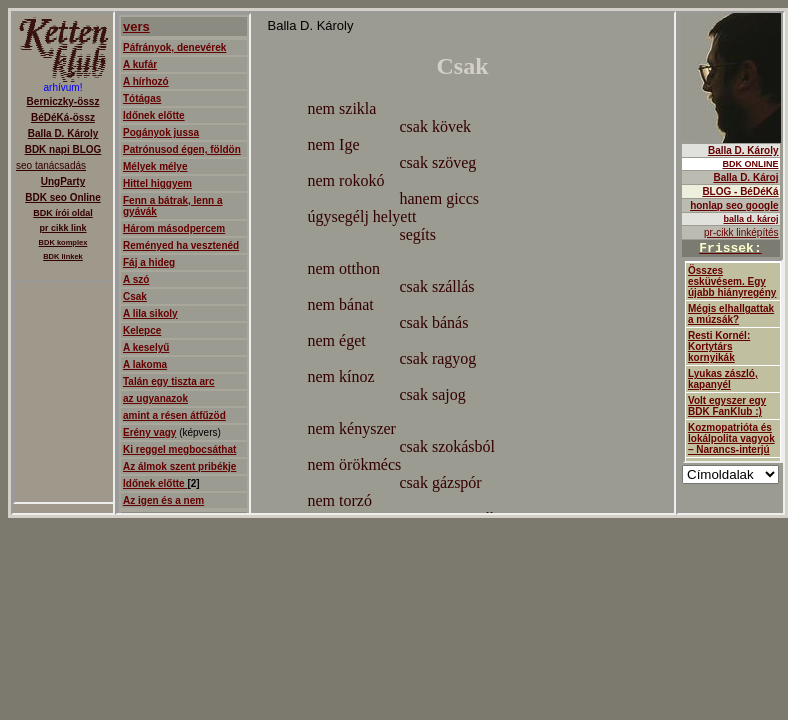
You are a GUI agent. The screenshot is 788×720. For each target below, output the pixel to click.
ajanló (395, 263)
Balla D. (730, 263)
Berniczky (63, 263)
